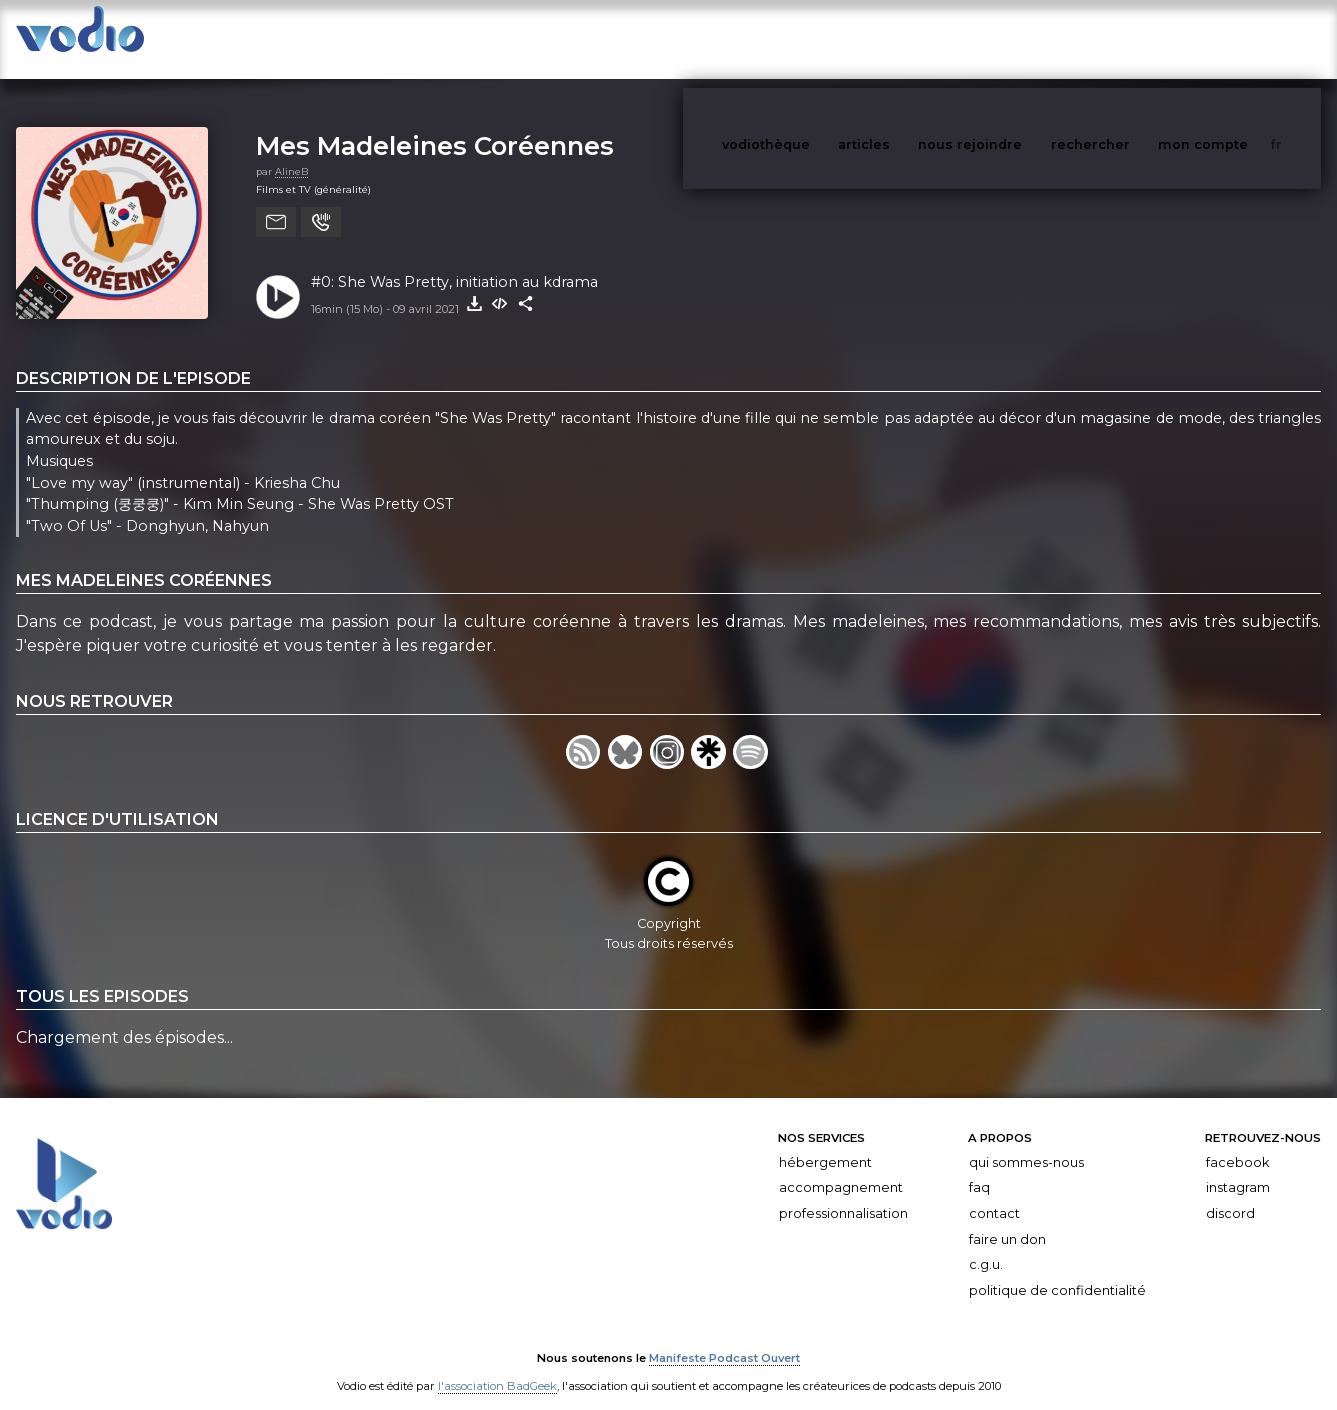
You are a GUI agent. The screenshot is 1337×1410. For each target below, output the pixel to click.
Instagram (1238, 1167)
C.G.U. (986, 1244)
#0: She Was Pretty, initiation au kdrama (454, 262)
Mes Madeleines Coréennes (435, 125)
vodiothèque (814, 38)
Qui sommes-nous (1026, 1142)
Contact (994, 1193)
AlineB (291, 151)
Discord (1230, 1193)
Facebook (1237, 1142)
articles (909, 38)
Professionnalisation (843, 1193)
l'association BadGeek (497, 1366)
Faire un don (1007, 1219)
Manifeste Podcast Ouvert (724, 1338)
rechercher (1127, 38)
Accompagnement (841, 1167)
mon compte (1236, 38)
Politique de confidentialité (1057, 1270)
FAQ (979, 1167)
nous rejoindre (1011, 38)
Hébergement (825, 1142)
